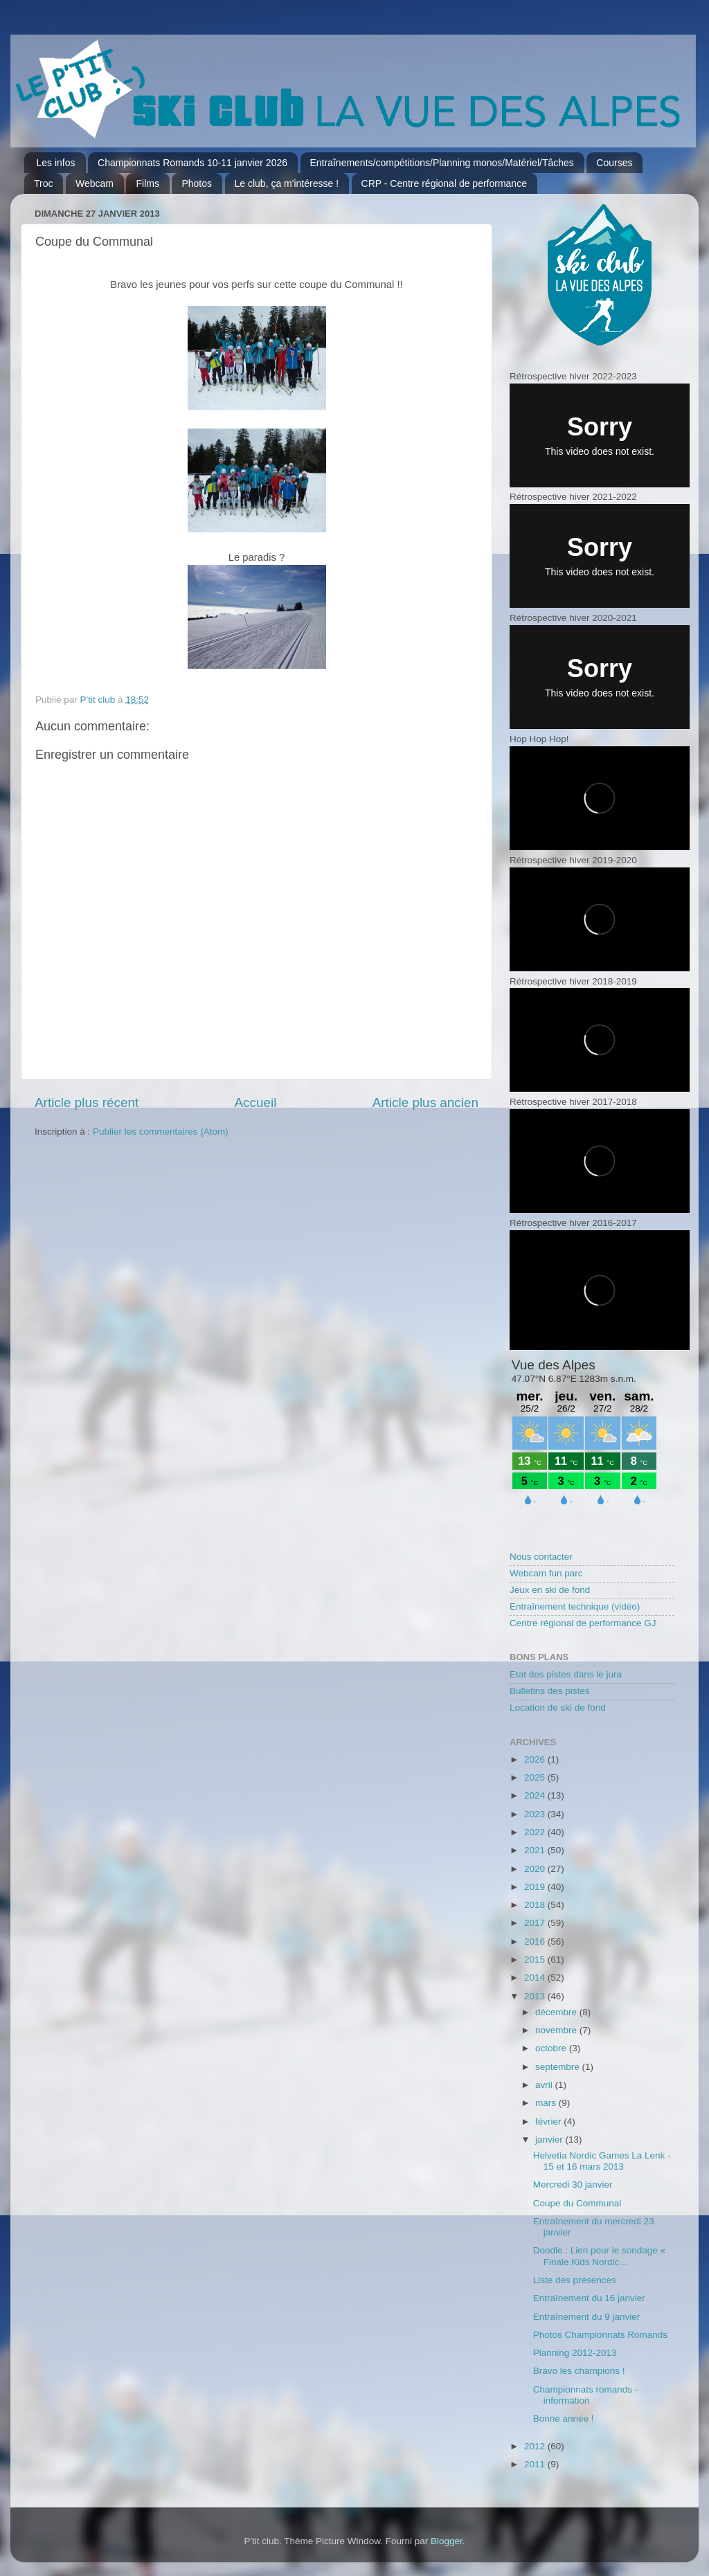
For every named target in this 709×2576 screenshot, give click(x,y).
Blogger (447, 2541)
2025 (536, 1777)
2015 (536, 1959)
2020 (536, 1869)
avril (545, 2085)
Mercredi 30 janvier (573, 2184)
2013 (536, 1996)
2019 (536, 1887)
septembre (558, 2067)
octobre (552, 2048)
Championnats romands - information (585, 2395)
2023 (536, 1814)
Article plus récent (86, 1102)
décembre (557, 2012)
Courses (614, 162)
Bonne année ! (563, 2418)
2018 (536, 1905)
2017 (536, 1923)
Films (147, 183)
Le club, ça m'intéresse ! (287, 183)
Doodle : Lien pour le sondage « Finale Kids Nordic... (599, 2256)
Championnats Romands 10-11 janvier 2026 (192, 162)
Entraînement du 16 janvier (589, 2298)
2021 (536, 1850)
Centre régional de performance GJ (583, 1623)
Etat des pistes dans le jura (566, 1674)
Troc (43, 183)
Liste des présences (574, 2280)
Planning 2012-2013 (575, 2353)
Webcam (94, 183)
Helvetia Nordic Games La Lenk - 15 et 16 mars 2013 (602, 2161)
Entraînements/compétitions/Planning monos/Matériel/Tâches (442, 162)
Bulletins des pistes (550, 1691)
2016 (536, 1941)
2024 (536, 1795)
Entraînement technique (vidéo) (575, 1606)
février (549, 2121)
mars (547, 2103)
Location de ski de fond (558, 1707)
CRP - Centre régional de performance (444, 183)
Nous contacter (541, 1556)
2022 (536, 1832)
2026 (536, 1759)
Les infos (56, 162)
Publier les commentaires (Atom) (160, 1131)
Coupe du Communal (577, 2203)
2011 (536, 2464)
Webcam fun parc (546, 1573)
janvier (550, 2139)
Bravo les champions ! (579, 2371)
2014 (536, 1977)
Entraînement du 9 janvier (586, 2317)
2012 (536, 2446)
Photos (196, 183)
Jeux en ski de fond (550, 1590)
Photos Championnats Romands (600, 2335)
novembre (557, 2030)
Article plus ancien (425, 1102)
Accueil (255, 1102)
